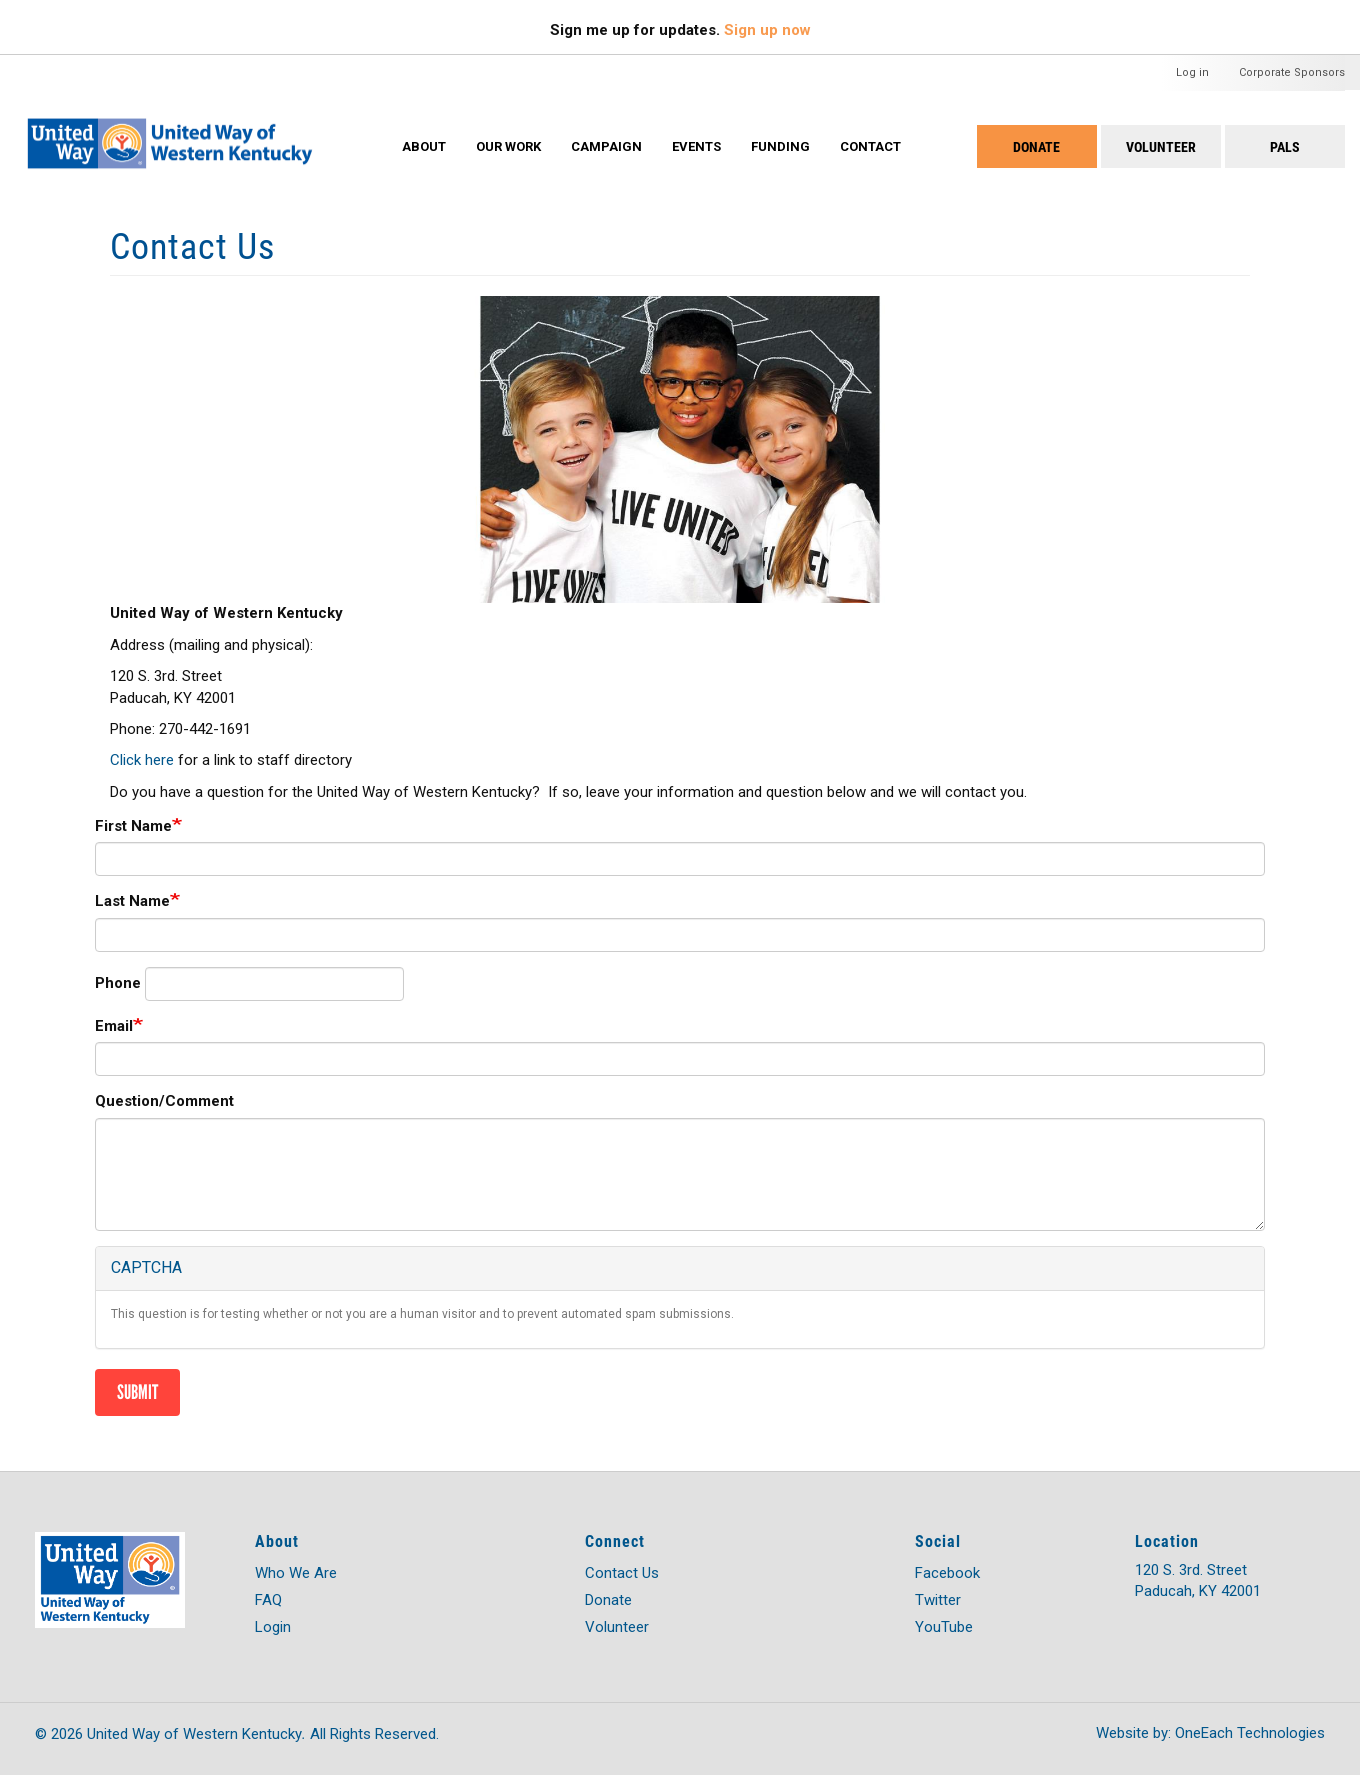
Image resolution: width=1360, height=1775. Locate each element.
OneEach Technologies (1250, 1733)
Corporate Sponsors (1292, 72)
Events (696, 146)
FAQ (268, 1600)
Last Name (132, 901)
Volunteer (1161, 146)
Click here (142, 760)
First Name (133, 826)
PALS (1285, 146)
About (424, 146)
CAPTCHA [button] (146, 1267)
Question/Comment (164, 1101)
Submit (137, 1392)
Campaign (606, 146)
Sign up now (767, 30)
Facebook (947, 1573)
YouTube (944, 1627)
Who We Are (296, 1573)
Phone (118, 983)
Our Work (508, 146)
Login (273, 1627)
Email (114, 1026)
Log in (1192, 72)
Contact (870, 146)
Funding (780, 146)
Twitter (938, 1600)
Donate (1036, 146)
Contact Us (622, 1573)
